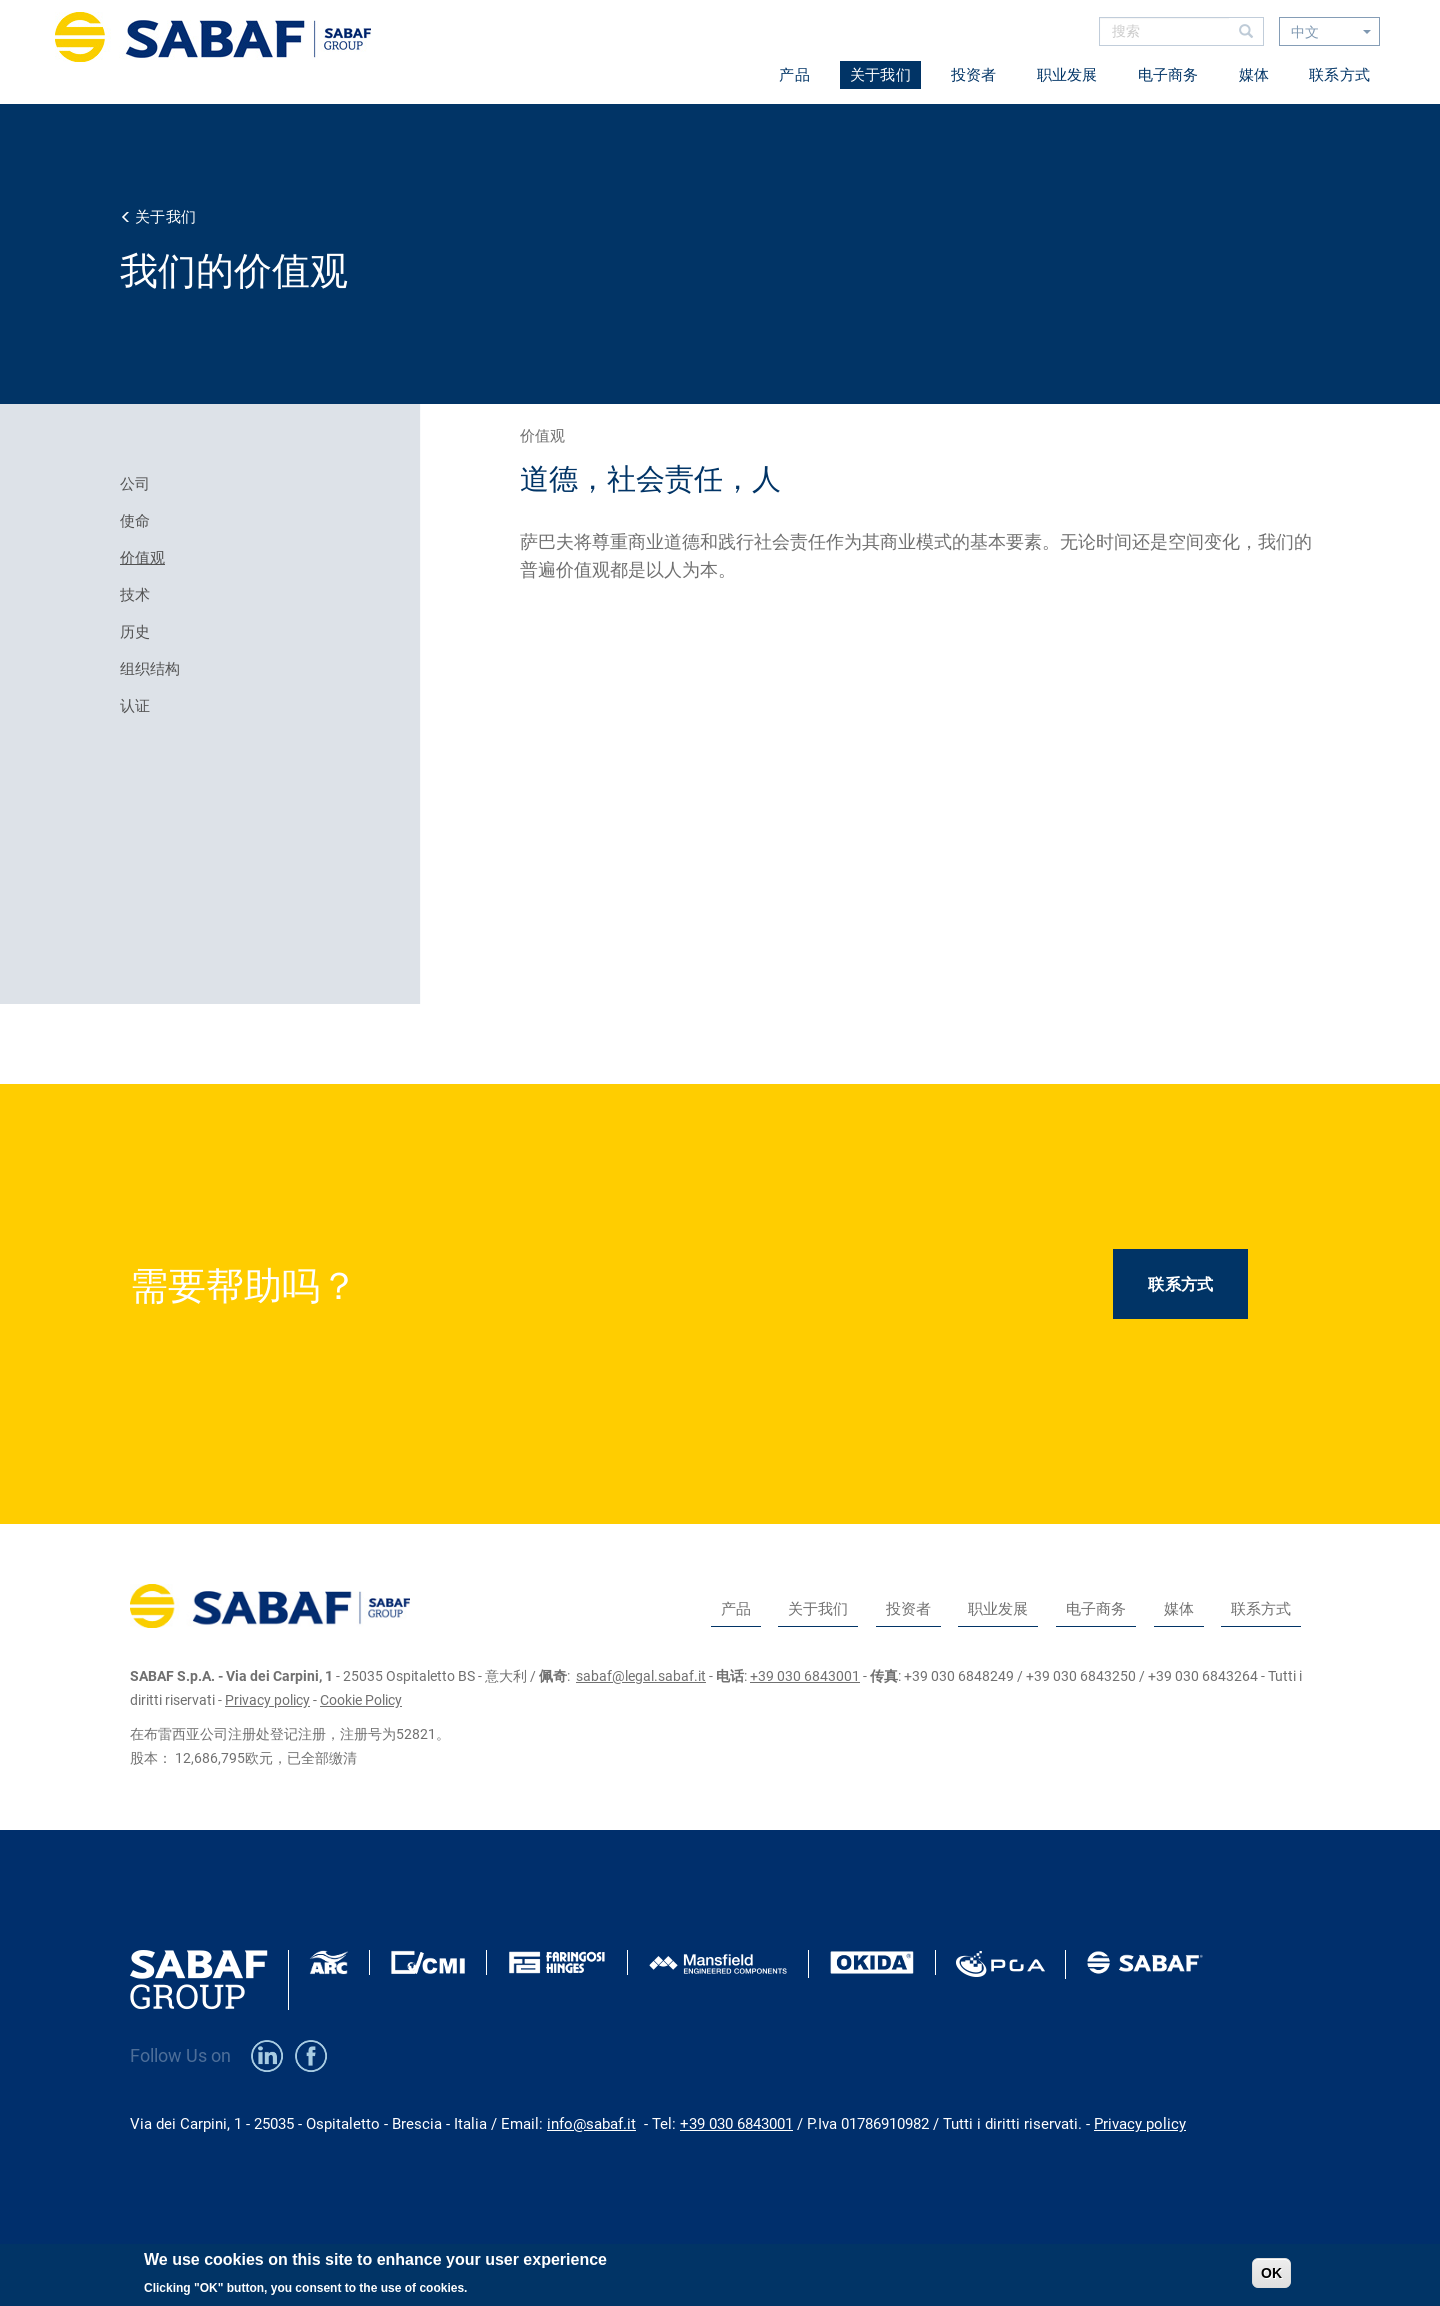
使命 (135, 521)
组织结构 (150, 669)
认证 (135, 706)
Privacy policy (267, 1700)
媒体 (1254, 75)
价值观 (142, 558)
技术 (135, 595)
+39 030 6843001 (805, 1676)
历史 (135, 632)
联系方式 (1339, 75)
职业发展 (1067, 75)
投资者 (974, 75)
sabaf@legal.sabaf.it (641, 1676)
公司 (135, 484)
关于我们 (880, 75)
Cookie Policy (361, 1700)
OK (1271, 2279)
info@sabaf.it (591, 2124)
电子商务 (1168, 75)
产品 (794, 75)
